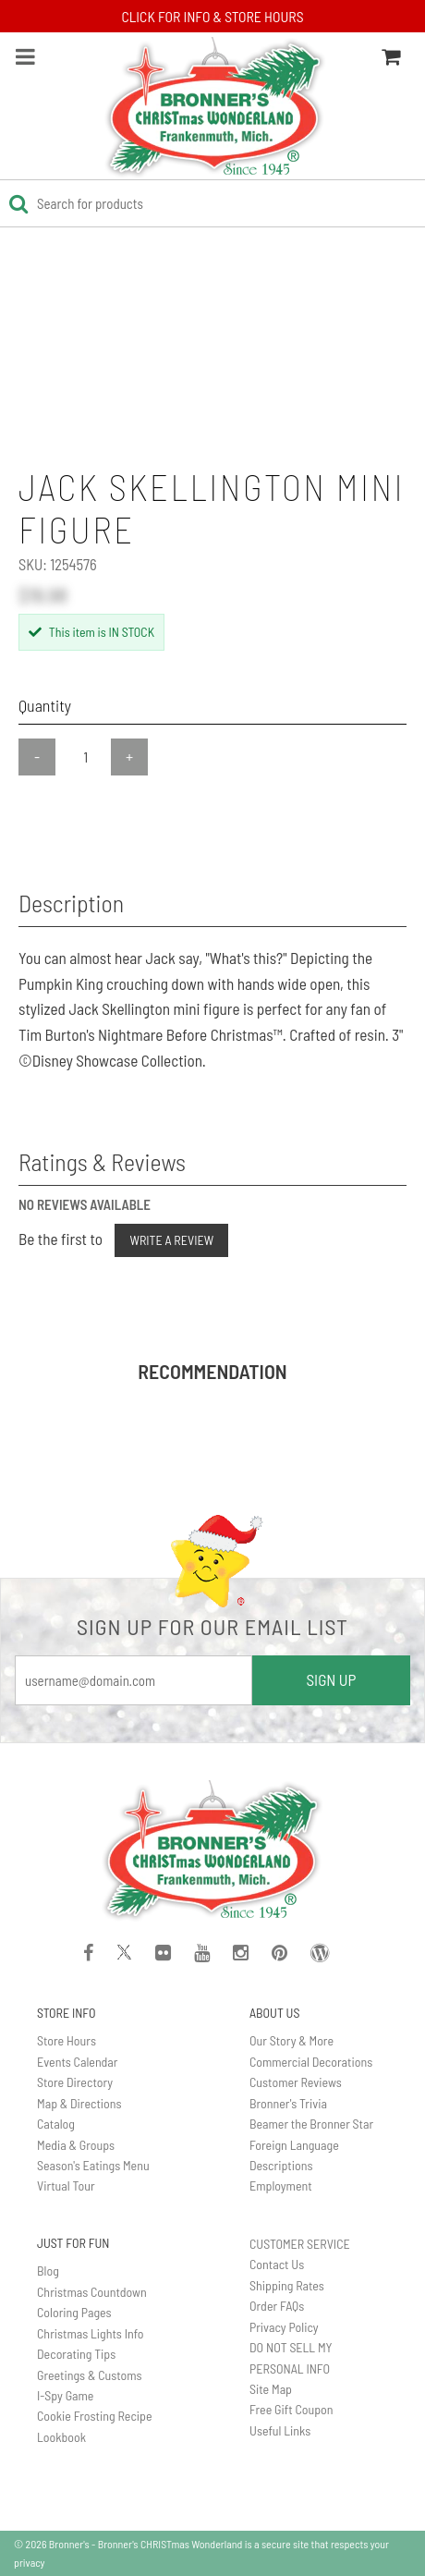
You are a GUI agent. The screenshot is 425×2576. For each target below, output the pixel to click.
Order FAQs (276, 2306)
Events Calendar (77, 2061)
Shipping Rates (286, 2285)
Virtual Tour (66, 2185)
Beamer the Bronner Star (311, 2123)
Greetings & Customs (89, 2375)
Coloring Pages (74, 2312)
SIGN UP (331, 1679)
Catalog (56, 2123)
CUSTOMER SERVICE (299, 2244)
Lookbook (61, 2437)
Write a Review (171, 1240)
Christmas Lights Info (90, 2333)
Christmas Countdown (92, 2292)
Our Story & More (291, 2040)
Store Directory (75, 2082)
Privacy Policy (284, 2327)
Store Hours (66, 2040)
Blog (48, 2270)
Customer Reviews (295, 2082)
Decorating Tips (76, 2354)
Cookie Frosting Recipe (94, 2415)
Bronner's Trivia (288, 2103)
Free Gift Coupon (291, 2409)
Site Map (270, 2389)
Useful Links (279, 2430)
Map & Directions (79, 2103)
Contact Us (276, 2264)
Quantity (44, 705)
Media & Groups (76, 2145)
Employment (280, 2185)
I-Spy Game (65, 2395)
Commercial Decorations (310, 2061)
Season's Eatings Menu (93, 2165)
